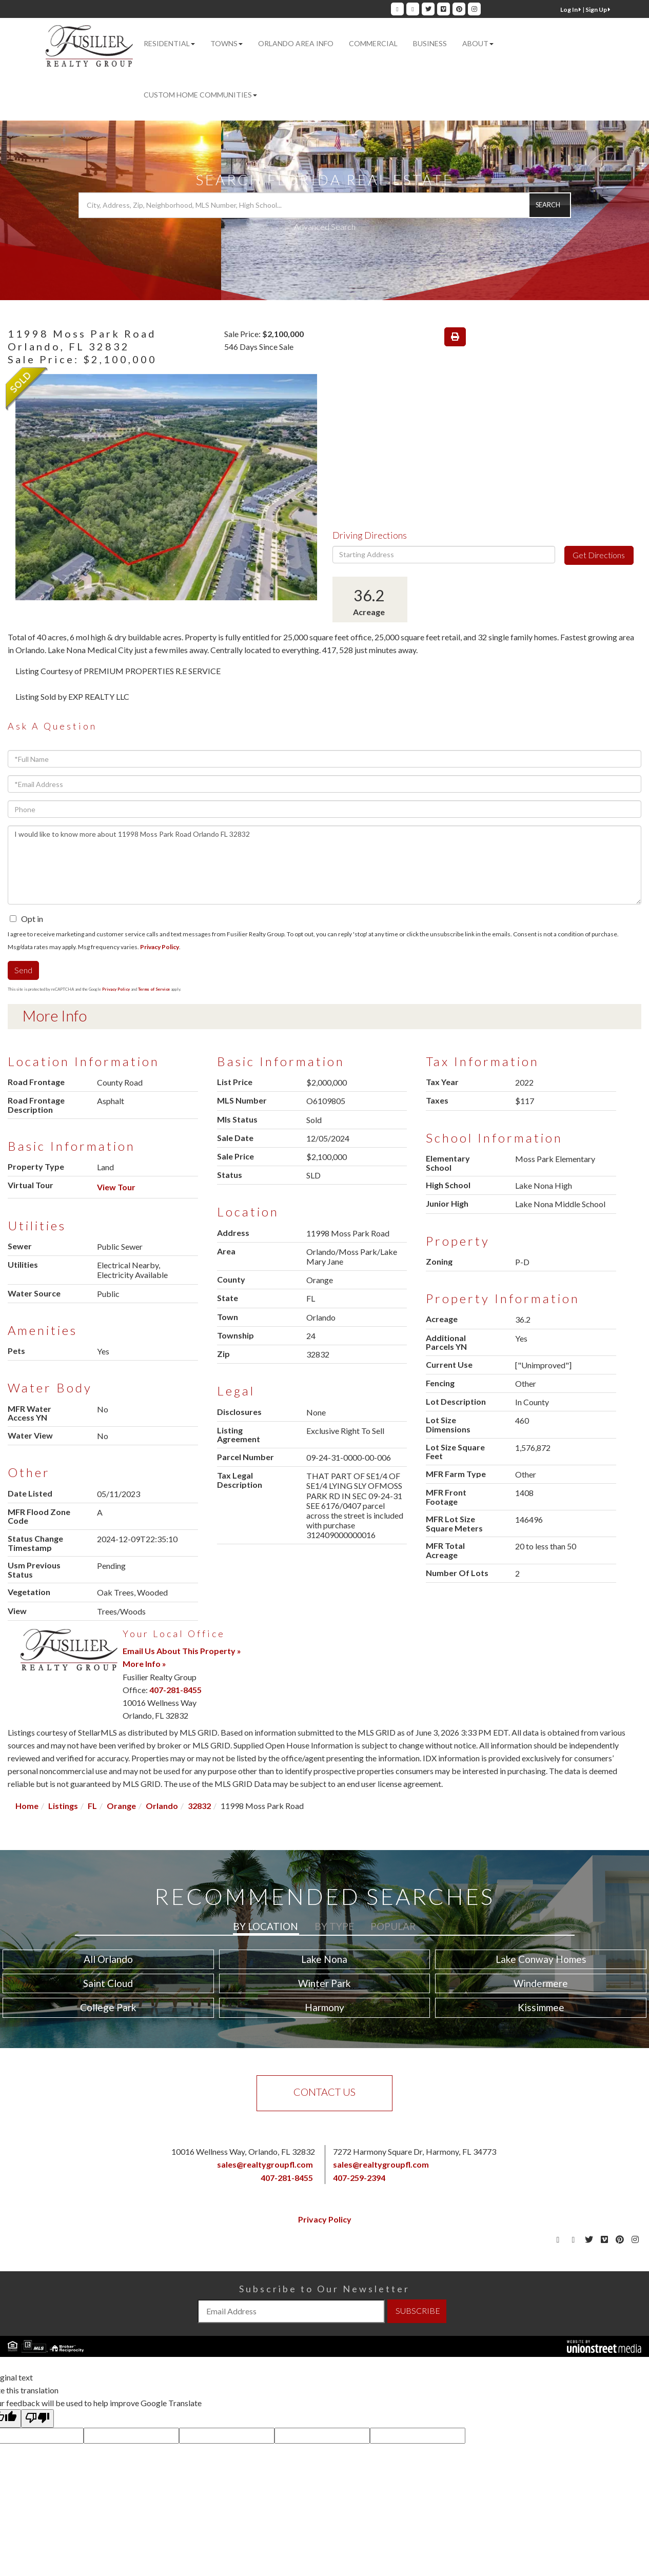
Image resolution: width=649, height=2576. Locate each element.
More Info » (144, 1663)
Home (26, 1806)
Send (23, 970)
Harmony (324, 2007)
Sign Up (598, 9)
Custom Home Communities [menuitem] (200, 94)
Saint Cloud (108, 1983)
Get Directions (599, 555)
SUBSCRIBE (418, 2310)
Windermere (541, 1983)
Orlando (162, 1806)
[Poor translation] (37, 2418)
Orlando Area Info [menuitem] (295, 43)
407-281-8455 (175, 1690)
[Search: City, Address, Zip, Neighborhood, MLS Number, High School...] (324, 205)
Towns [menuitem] (226, 43)
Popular (393, 1926)
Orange (121, 1806)
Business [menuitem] (430, 43)
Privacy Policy (159, 947)
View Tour (116, 1187)
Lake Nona (324, 1959)
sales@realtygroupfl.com (265, 2164)
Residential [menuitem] (169, 43)
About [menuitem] (478, 43)
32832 (199, 1806)
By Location (265, 1926)
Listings (63, 1806)
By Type (334, 1926)
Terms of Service (154, 989)
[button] (549, 205)
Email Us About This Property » (182, 1651)
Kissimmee (541, 2007)
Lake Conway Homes (541, 1959)
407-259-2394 (359, 2177)
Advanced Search (325, 226)
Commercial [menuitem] (373, 43)
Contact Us (324, 2092)
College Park (108, 2007)
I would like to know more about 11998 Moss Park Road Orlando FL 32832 (324, 864)
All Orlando (108, 1959)
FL (92, 1806)
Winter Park (324, 1983)
